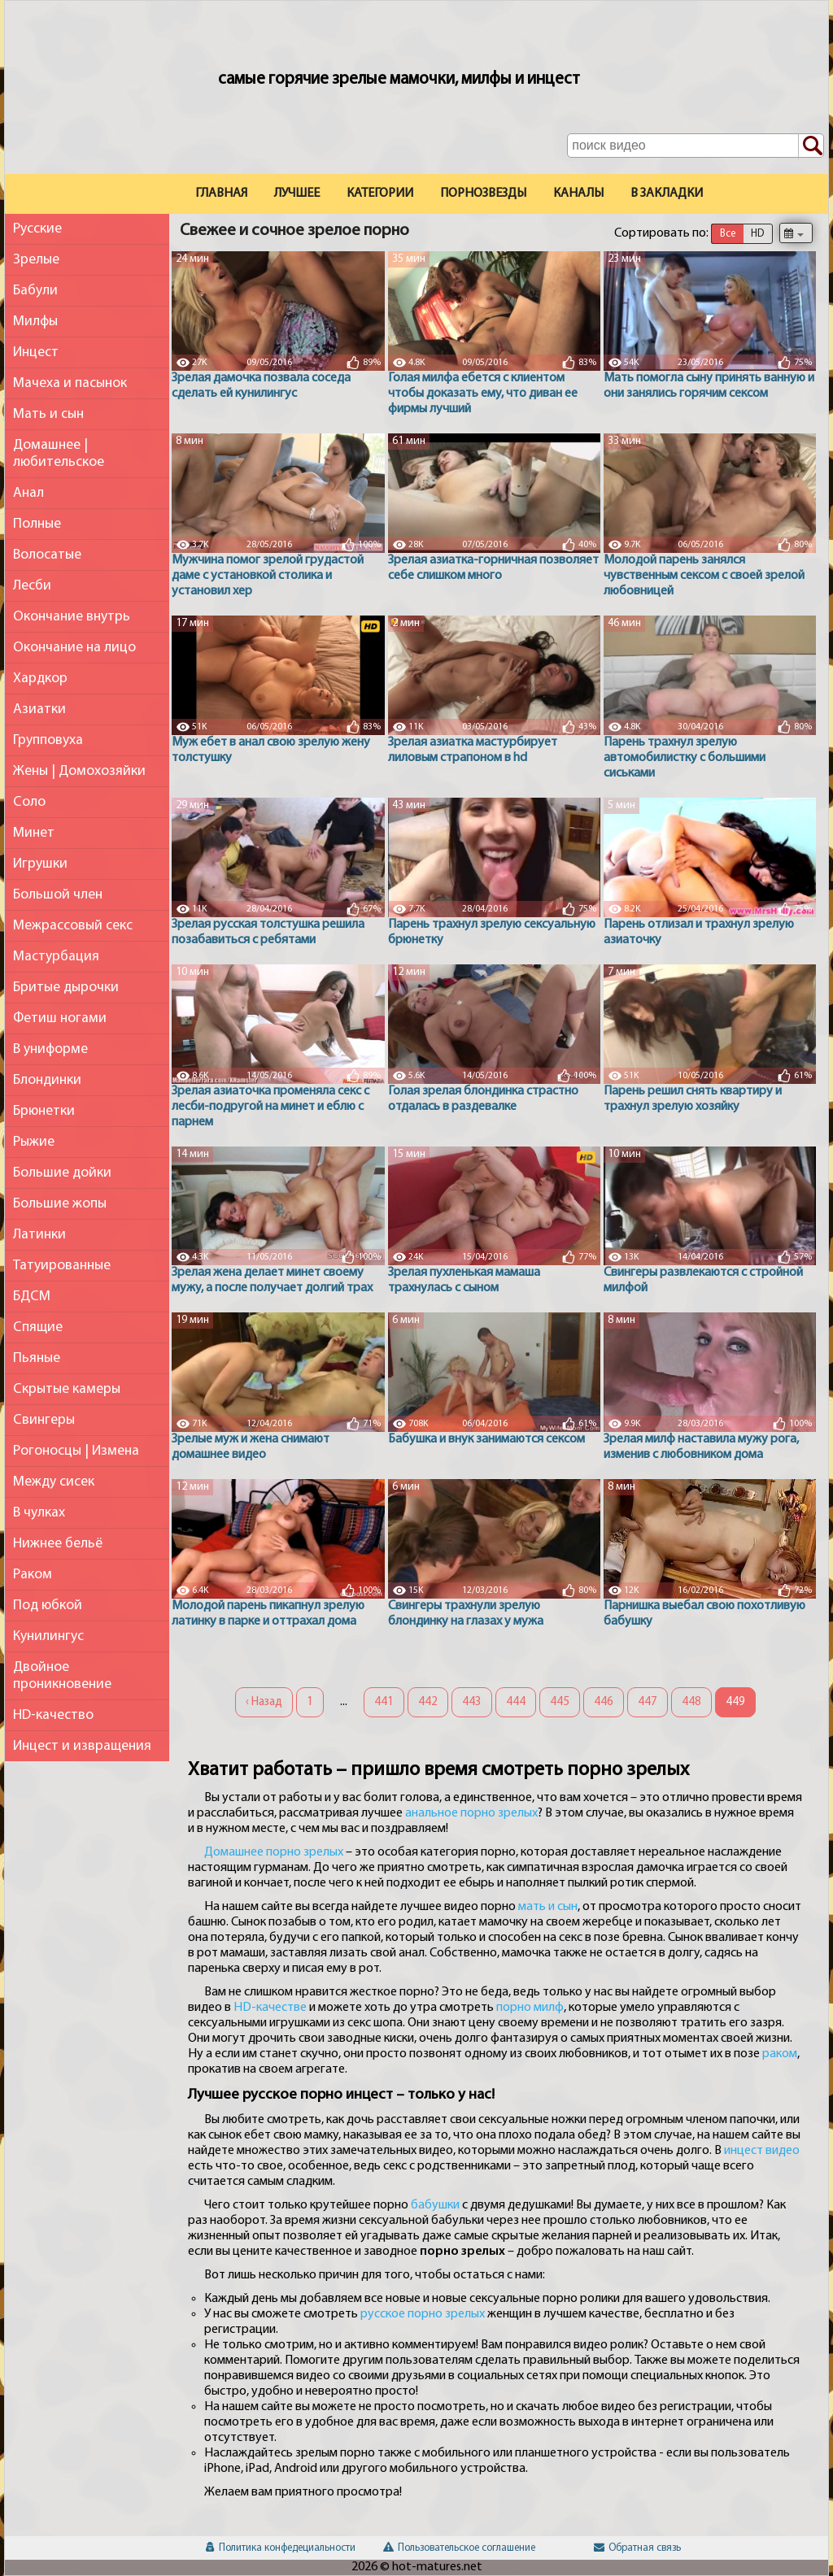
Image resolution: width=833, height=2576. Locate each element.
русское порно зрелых (422, 2314)
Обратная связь (637, 2548)
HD (757, 233)
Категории (380, 193)
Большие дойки (62, 1173)
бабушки (435, 2205)
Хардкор (40, 678)
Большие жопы (60, 1204)
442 (428, 1702)
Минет (34, 833)
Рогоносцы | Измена (76, 1451)
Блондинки (47, 1080)
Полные (37, 524)
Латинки (39, 1235)
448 (691, 1702)
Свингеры (44, 1420)
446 (603, 1702)
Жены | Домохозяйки (79, 771)
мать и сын (548, 1906)
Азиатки (39, 709)
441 (384, 1702)
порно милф (530, 2007)
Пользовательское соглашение (459, 2548)
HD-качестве (270, 2007)
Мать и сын (48, 414)
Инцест (36, 352)
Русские (37, 229)
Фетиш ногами (60, 1018)
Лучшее (297, 193)
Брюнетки (44, 1111)
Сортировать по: (661, 233)
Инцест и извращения (82, 1746)
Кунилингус (48, 1636)
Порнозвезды (483, 193)
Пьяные (36, 1358)
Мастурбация (56, 957)
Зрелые (36, 260)
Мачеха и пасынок (70, 383)
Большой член (57, 895)
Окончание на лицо (74, 648)
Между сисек (53, 1482)
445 (559, 1702)
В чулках (39, 1513)
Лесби (32, 586)
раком (779, 2053)
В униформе (50, 1049)
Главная (221, 193)
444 (516, 1702)
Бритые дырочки (66, 987)
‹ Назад (264, 1702)
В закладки (666, 193)
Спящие (38, 1327)
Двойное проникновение (62, 1675)
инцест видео (762, 2150)
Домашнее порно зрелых (273, 1852)
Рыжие (34, 1142)
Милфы (35, 322)
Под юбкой (47, 1605)
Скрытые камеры (66, 1389)
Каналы (578, 193)
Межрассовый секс (73, 926)
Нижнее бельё (57, 1544)
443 (472, 1702)
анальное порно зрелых (471, 1813)
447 (647, 1702)
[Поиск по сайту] (811, 146)
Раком (32, 1575)
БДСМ (31, 1296)
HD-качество (53, 1715)
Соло (29, 802)
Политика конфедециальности (280, 2548)
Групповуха (48, 740)
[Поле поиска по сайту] (695, 145)
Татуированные (62, 1266)
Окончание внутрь (71, 617)
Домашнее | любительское (58, 453)
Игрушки (40, 864)
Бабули (35, 291)
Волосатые (47, 555)
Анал (28, 493)
